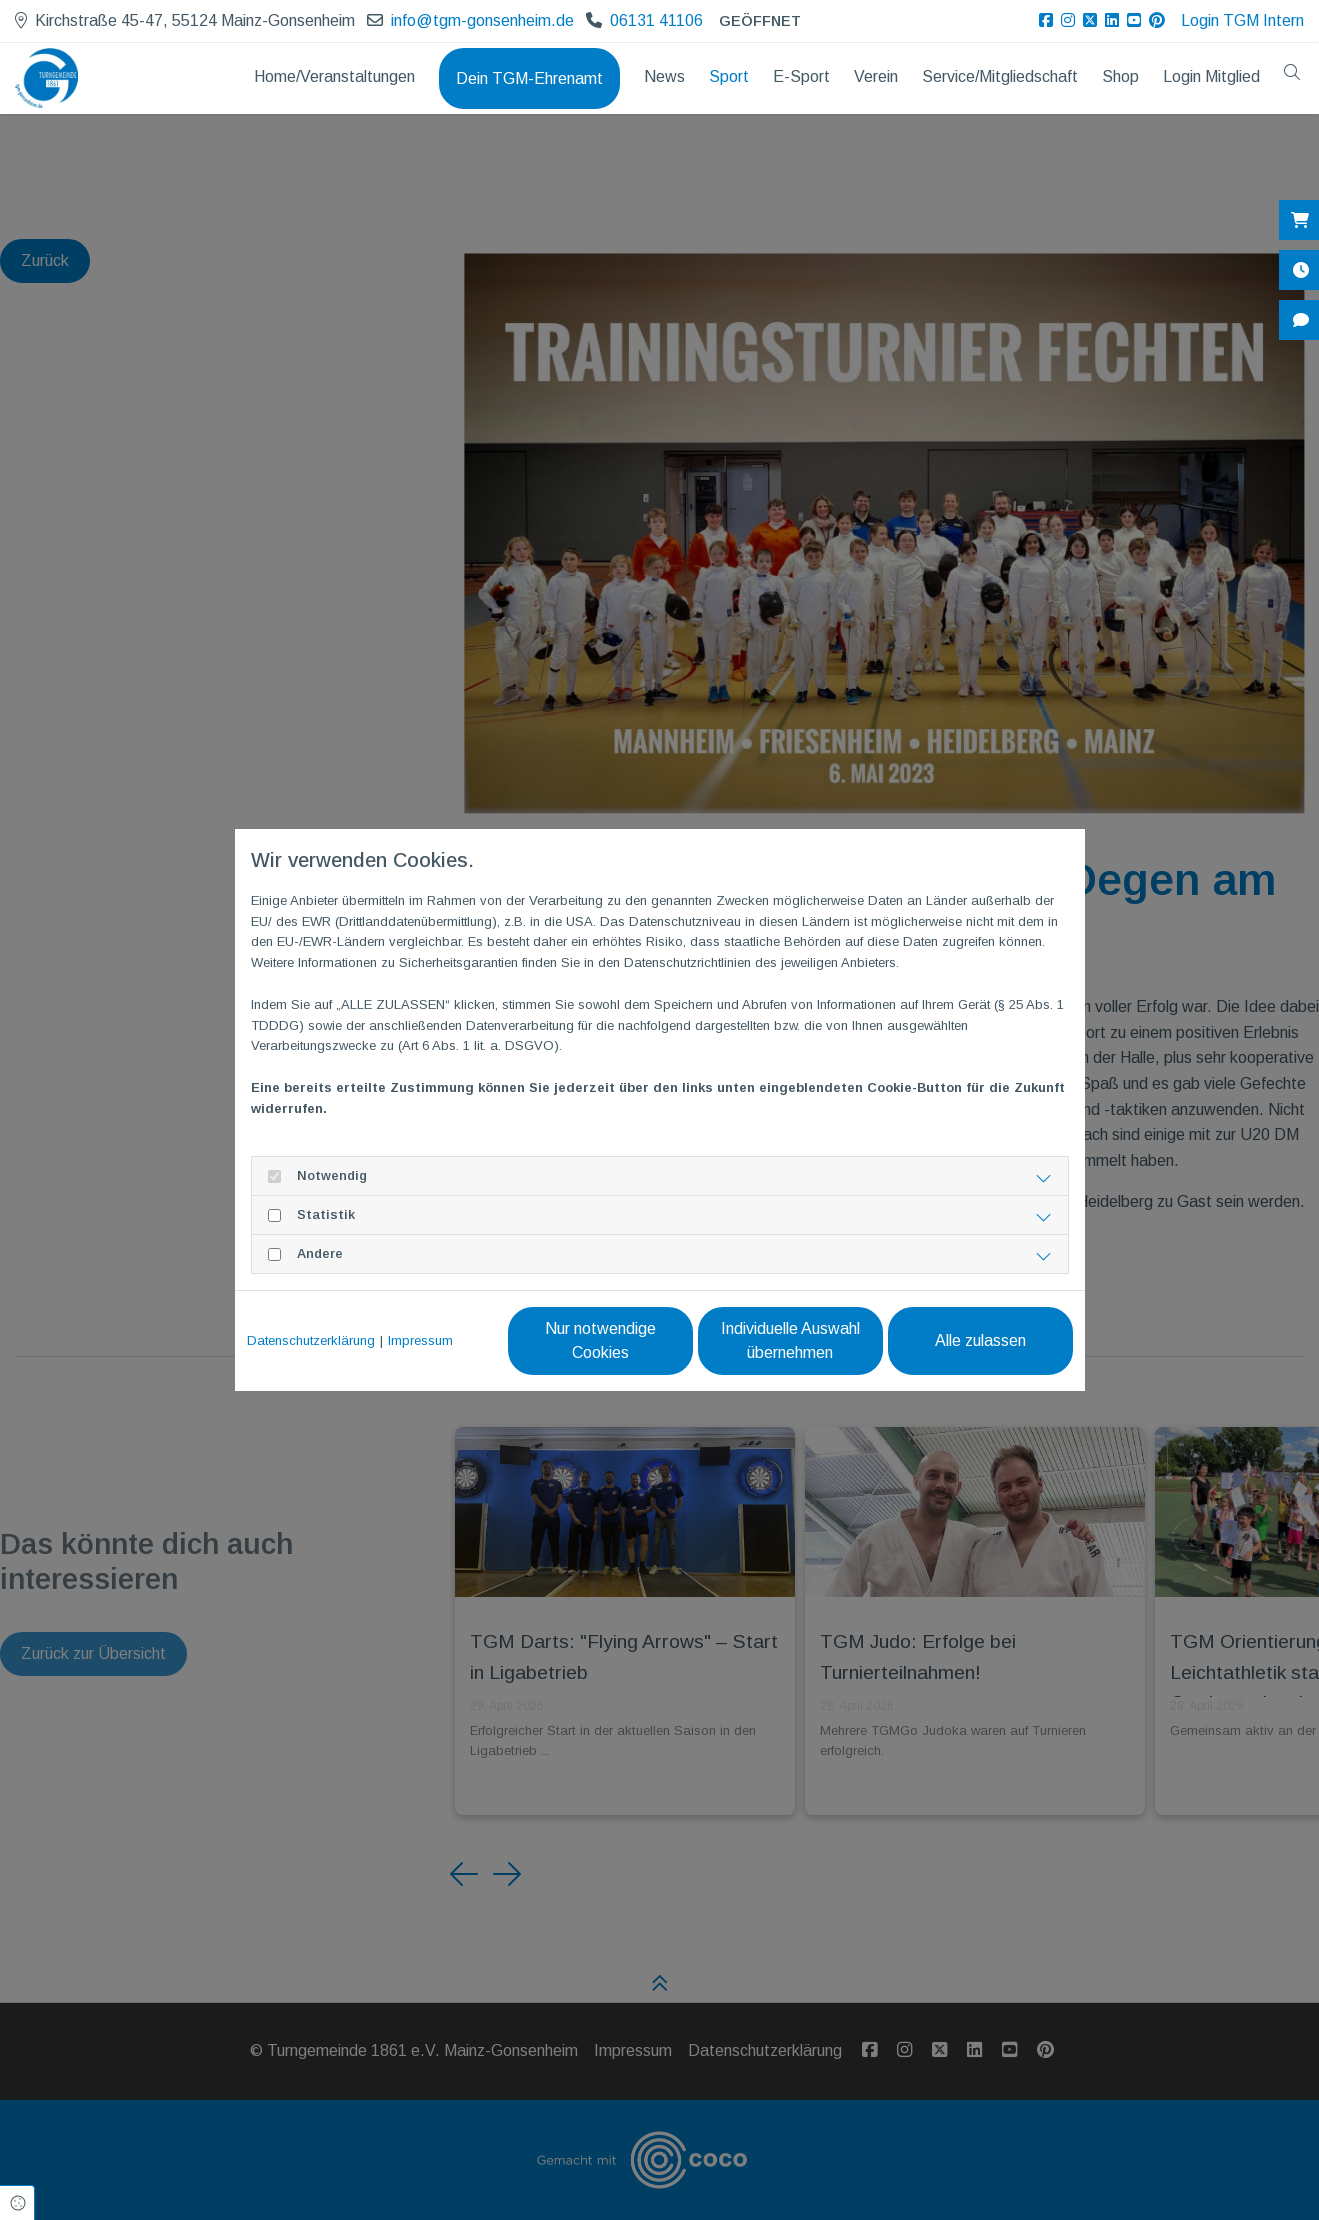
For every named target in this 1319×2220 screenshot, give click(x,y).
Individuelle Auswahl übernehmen (790, 1340)
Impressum (420, 1340)
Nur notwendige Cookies (600, 1340)
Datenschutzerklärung (311, 1340)
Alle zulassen (980, 1340)
